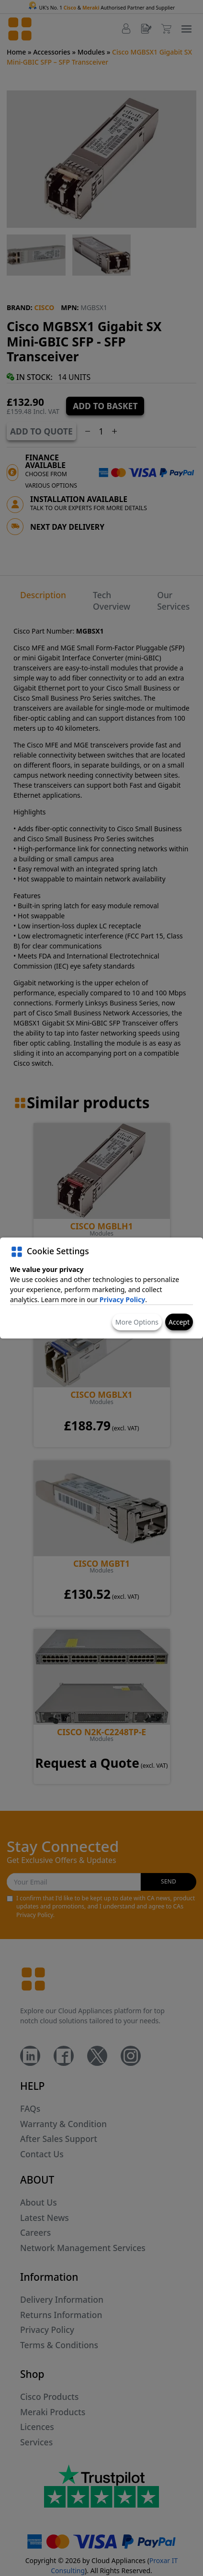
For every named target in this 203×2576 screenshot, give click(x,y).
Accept (179, 1322)
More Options (136, 1322)
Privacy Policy (122, 1299)
